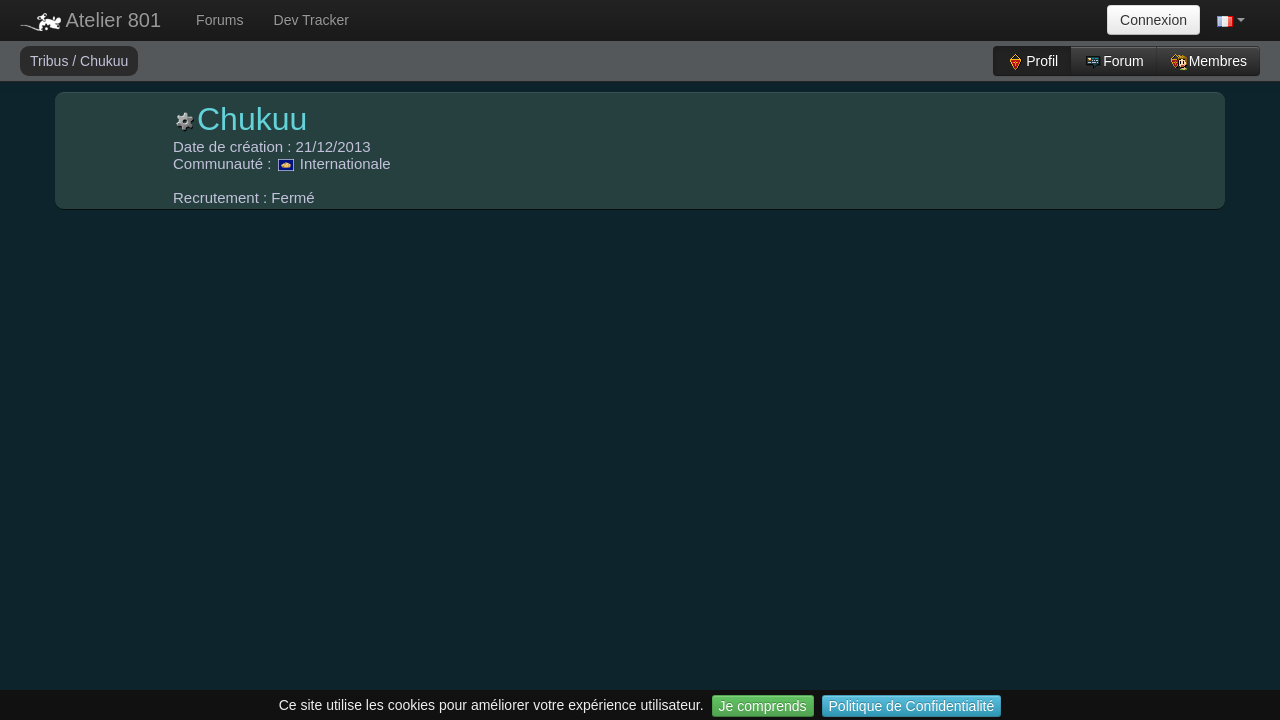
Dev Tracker (311, 20)
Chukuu (104, 61)
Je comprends (763, 706)
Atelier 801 (90, 20)
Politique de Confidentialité (912, 706)
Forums (219, 20)
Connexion (1153, 20)
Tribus (51, 61)
